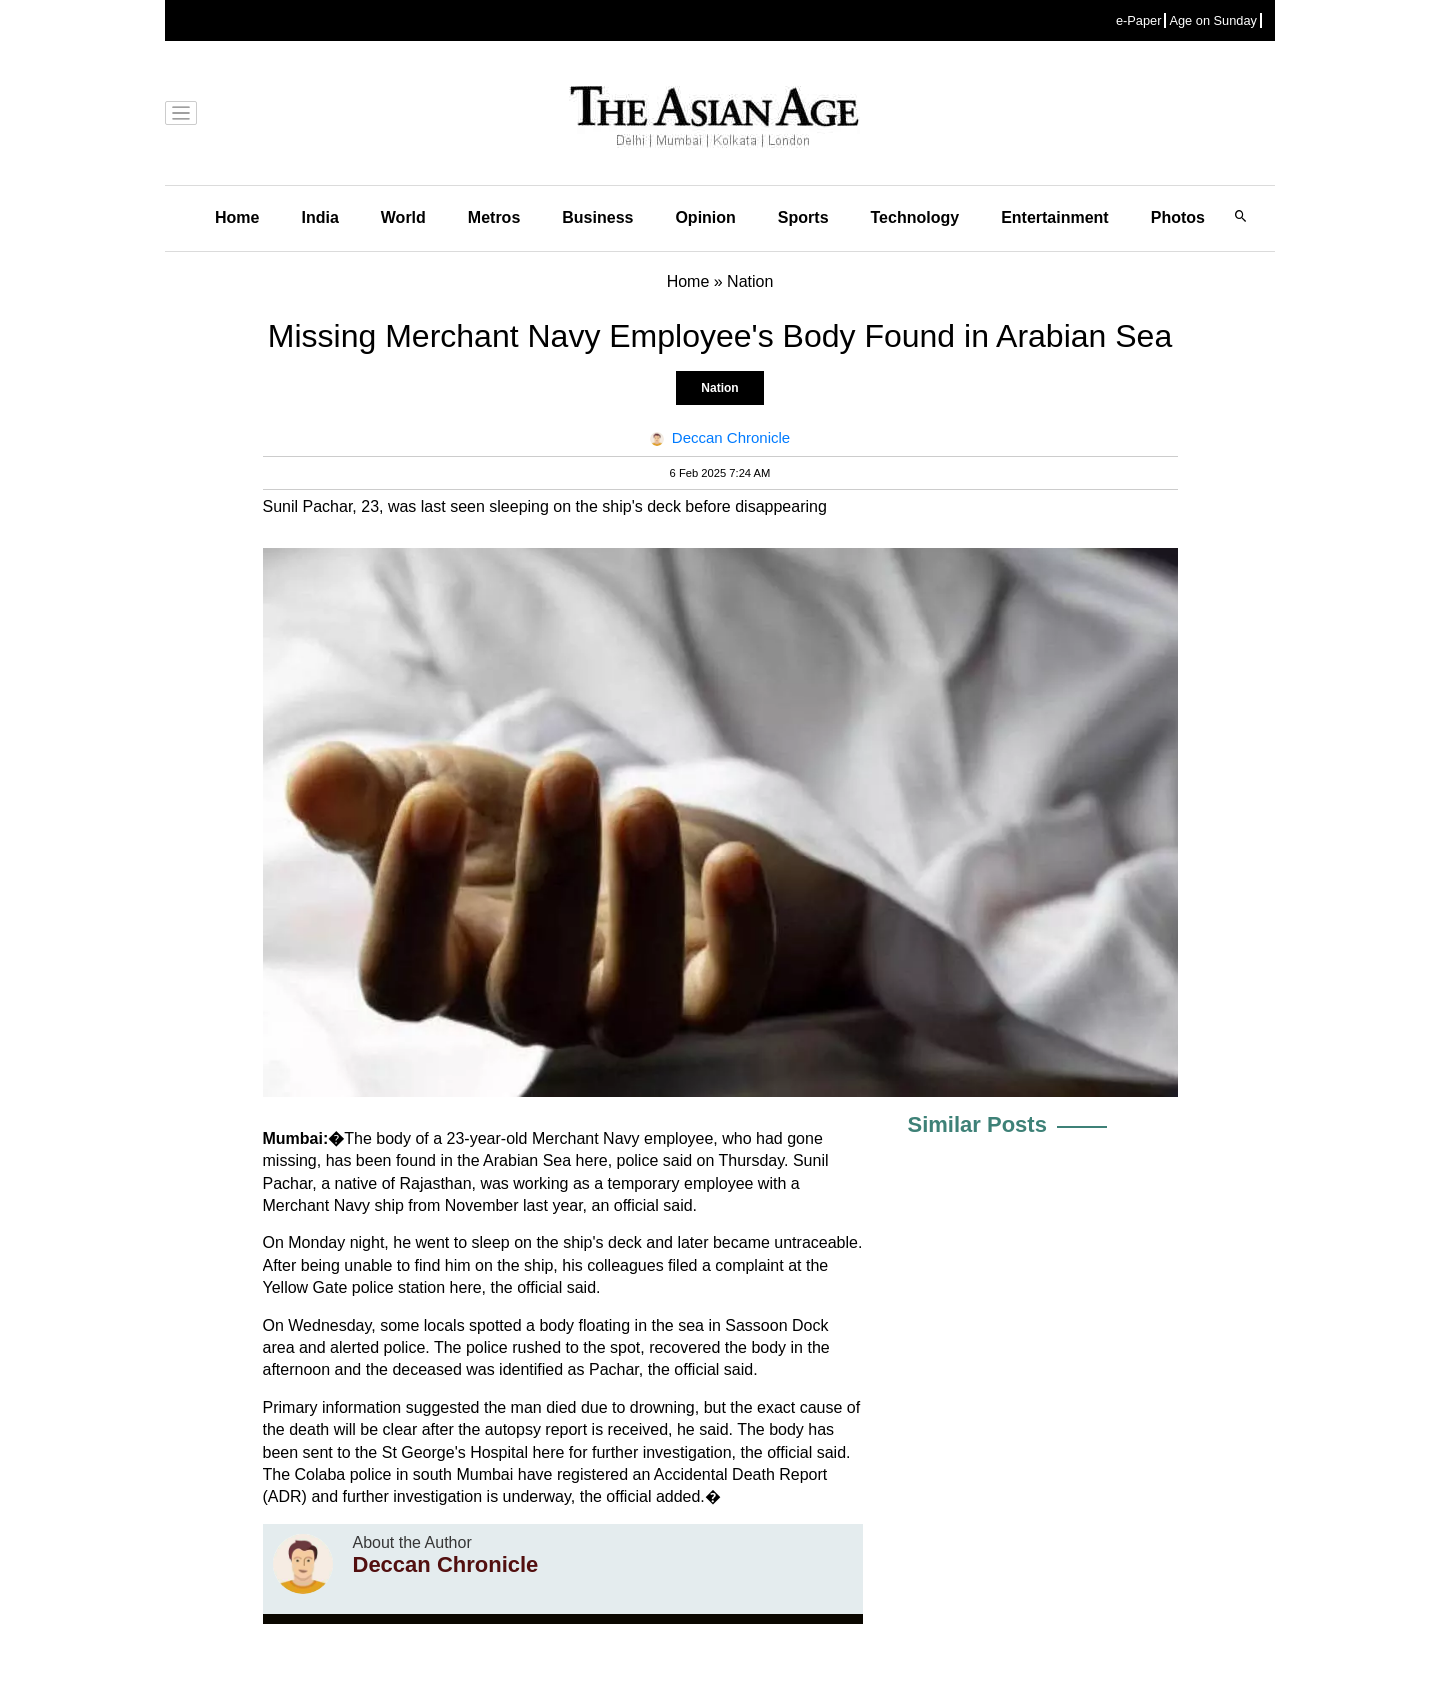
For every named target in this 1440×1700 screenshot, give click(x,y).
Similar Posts (977, 1124)
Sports (803, 217)
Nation (719, 388)
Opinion (705, 217)
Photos (1178, 217)
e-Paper (1139, 20)
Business (597, 217)
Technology (915, 217)
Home (237, 217)
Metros (494, 217)
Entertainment (1055, 217)
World (403, 217)
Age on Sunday (1213, 20)
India (319, 217)
